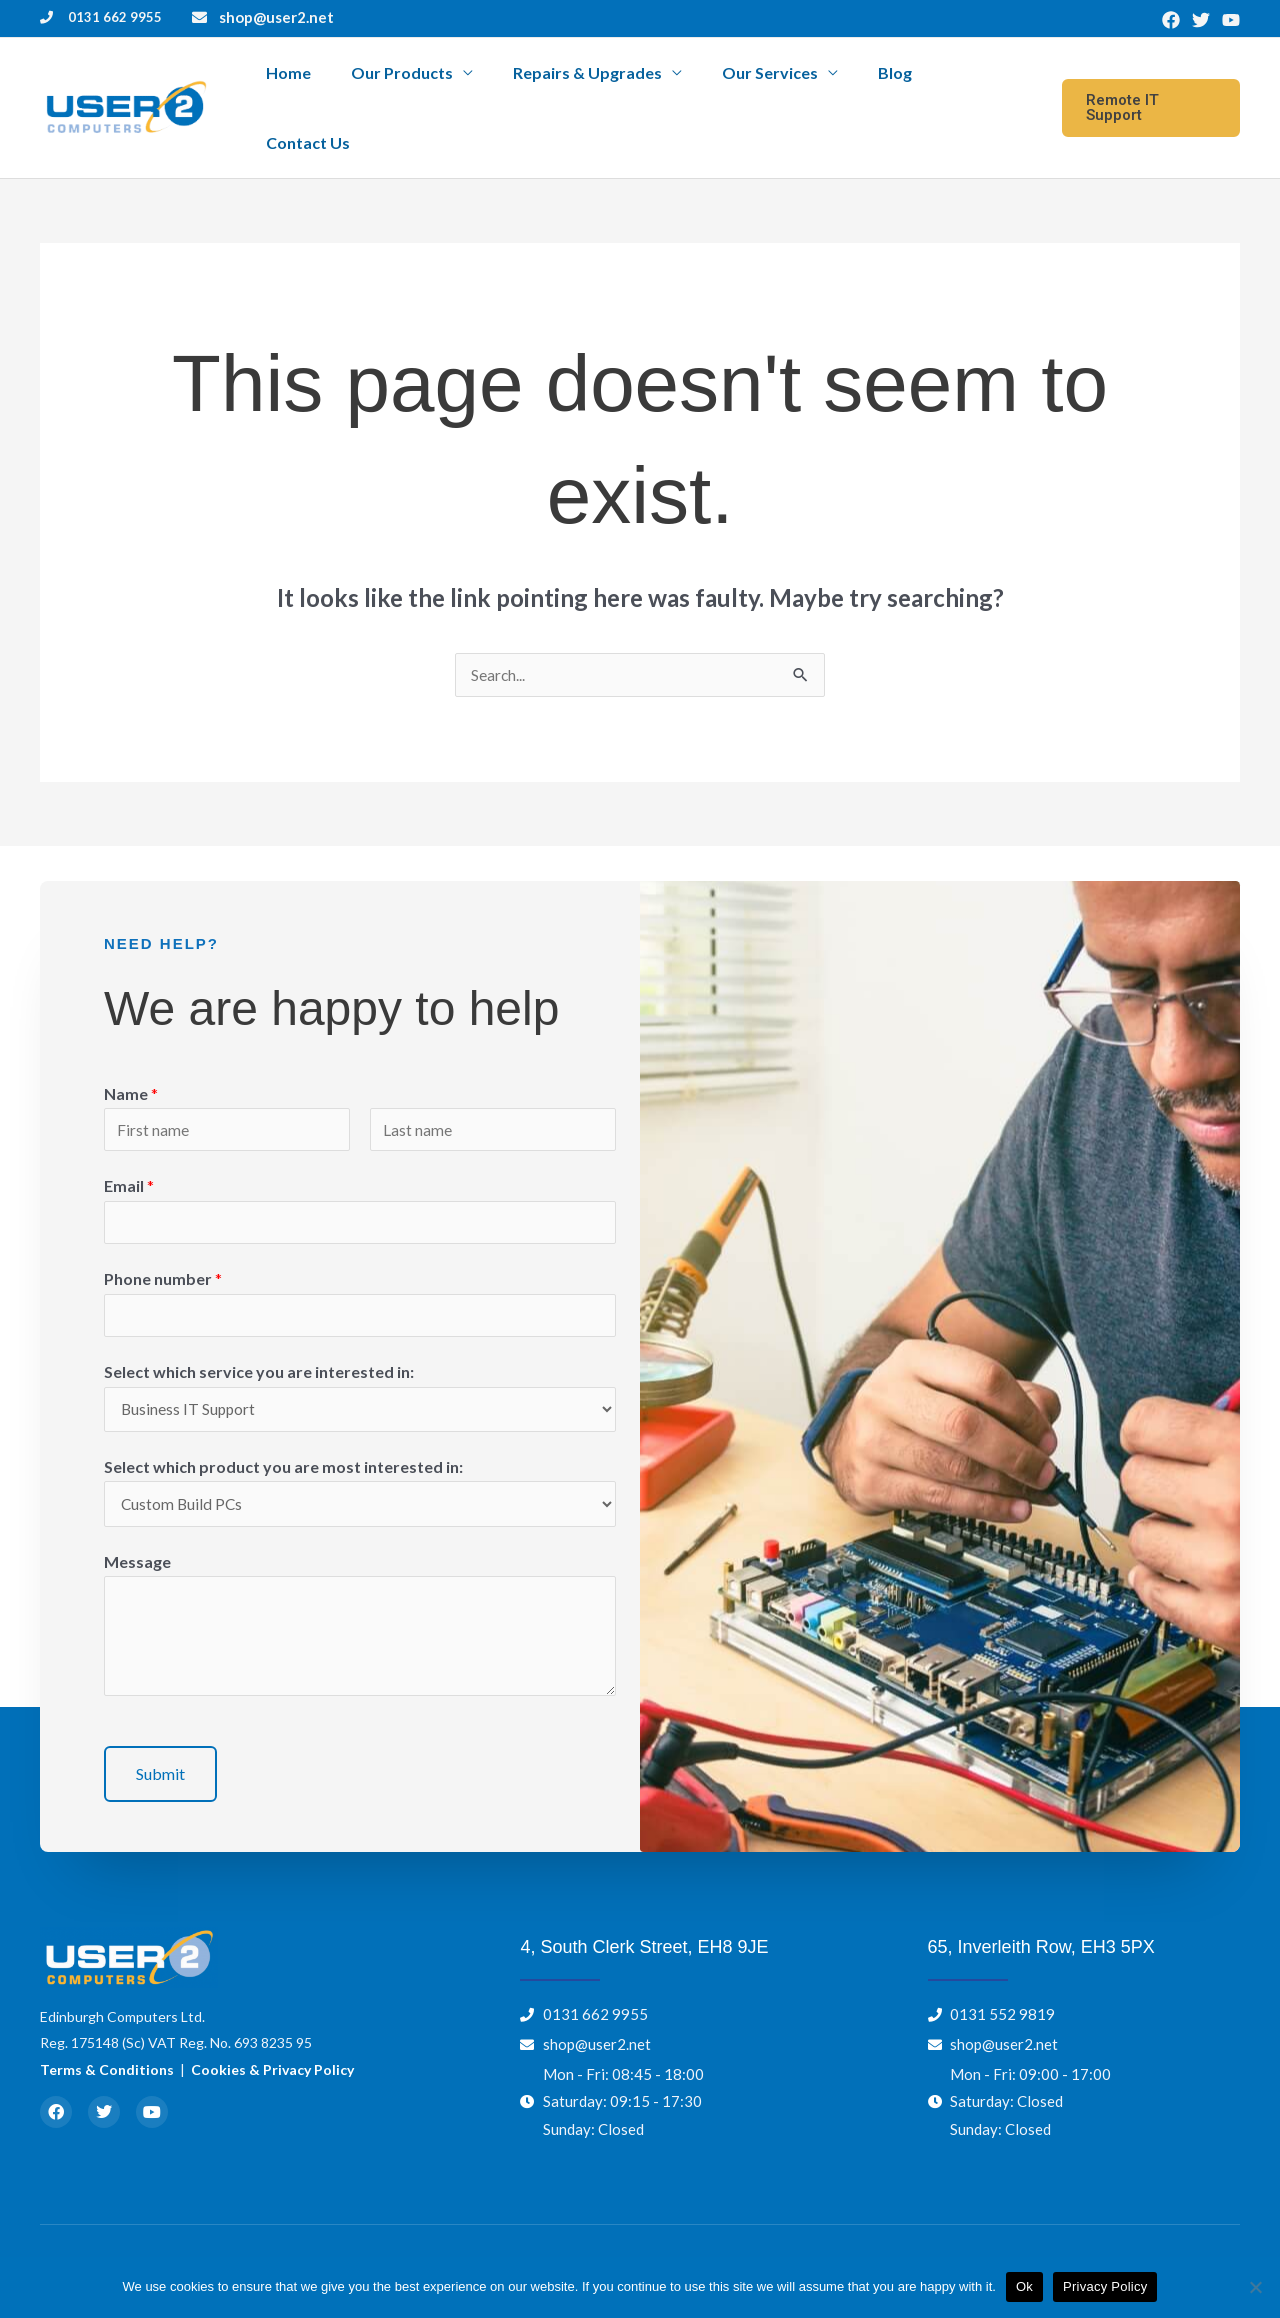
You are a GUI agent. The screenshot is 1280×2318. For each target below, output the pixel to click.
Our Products (457, 84)
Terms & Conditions (107, 2033)
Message (137, 1525)
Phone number (163, 1237)
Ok (1024, 2286)
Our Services (791, 84)
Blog (899, 84)
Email (129, 1142)
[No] (1255, 2287)
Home (360, 84)
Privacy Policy (1105, 2286)
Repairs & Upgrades (625, 84)
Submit (160, 1737)
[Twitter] (1201, 20)
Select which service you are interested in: (259, 1331)
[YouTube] (1231, 20)
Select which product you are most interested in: (283, 1428)
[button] (1149, 84)
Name (131, 1047)
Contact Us (981, 84)
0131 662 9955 (115, 17)
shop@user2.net (276, 17)
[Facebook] (1171, 20)
